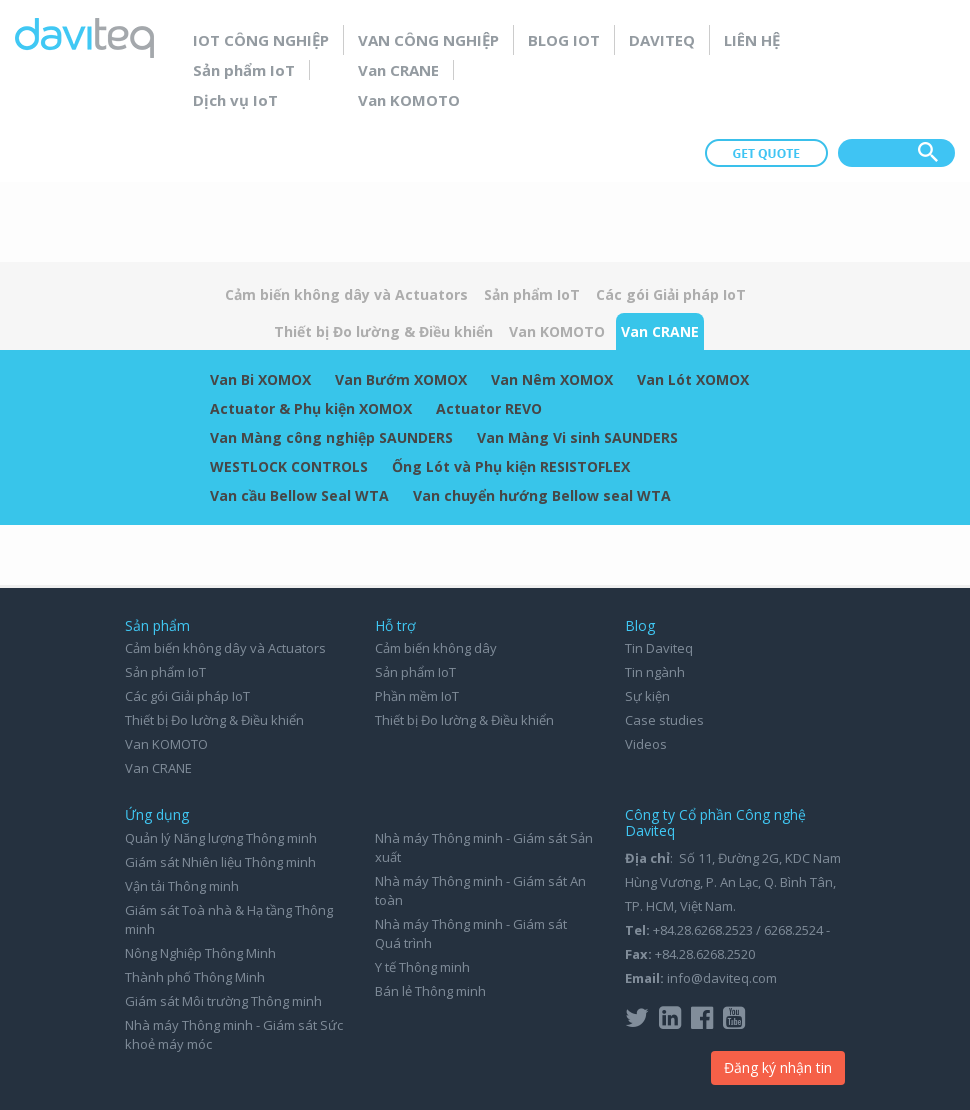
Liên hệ (752, 40)
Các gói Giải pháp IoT (671, 294)
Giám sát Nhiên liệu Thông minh (220, 862)
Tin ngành (655, 672)
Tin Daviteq (659, 648)
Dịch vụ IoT (235, 100)
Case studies (664, 720)
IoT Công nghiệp (261, 40)
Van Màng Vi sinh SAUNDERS (577, 437)
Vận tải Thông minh (182, 886)
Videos (646, 744)
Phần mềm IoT (417, 696)
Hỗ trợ (395, 625)
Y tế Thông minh (422, 967)
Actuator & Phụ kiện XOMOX (311, 408)
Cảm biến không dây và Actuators (346, 294)
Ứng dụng (157, 814)
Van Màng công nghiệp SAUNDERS (331, 437)
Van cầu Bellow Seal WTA (299, 495)
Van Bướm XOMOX (401, 379)
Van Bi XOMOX (260, 379)
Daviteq (662, 40)
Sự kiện (647, 696)
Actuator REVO (489, 408)
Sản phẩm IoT (244, 70)
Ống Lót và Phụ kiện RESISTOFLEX (511, 466)
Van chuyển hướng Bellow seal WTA (542, 495)
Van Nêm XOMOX (552, 379)
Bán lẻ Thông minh (430, 991)
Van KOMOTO (409, 100)
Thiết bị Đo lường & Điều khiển (383, 331)
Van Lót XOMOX (693, 379)
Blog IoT (564, 40)
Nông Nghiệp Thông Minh (200, 953)
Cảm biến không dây (436, 648)
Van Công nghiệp (428, 40)
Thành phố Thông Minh (195, 977)
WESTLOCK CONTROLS (289, 466)
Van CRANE (398, 70)
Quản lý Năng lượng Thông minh (221, 838)
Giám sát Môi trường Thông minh (223, 1001)
